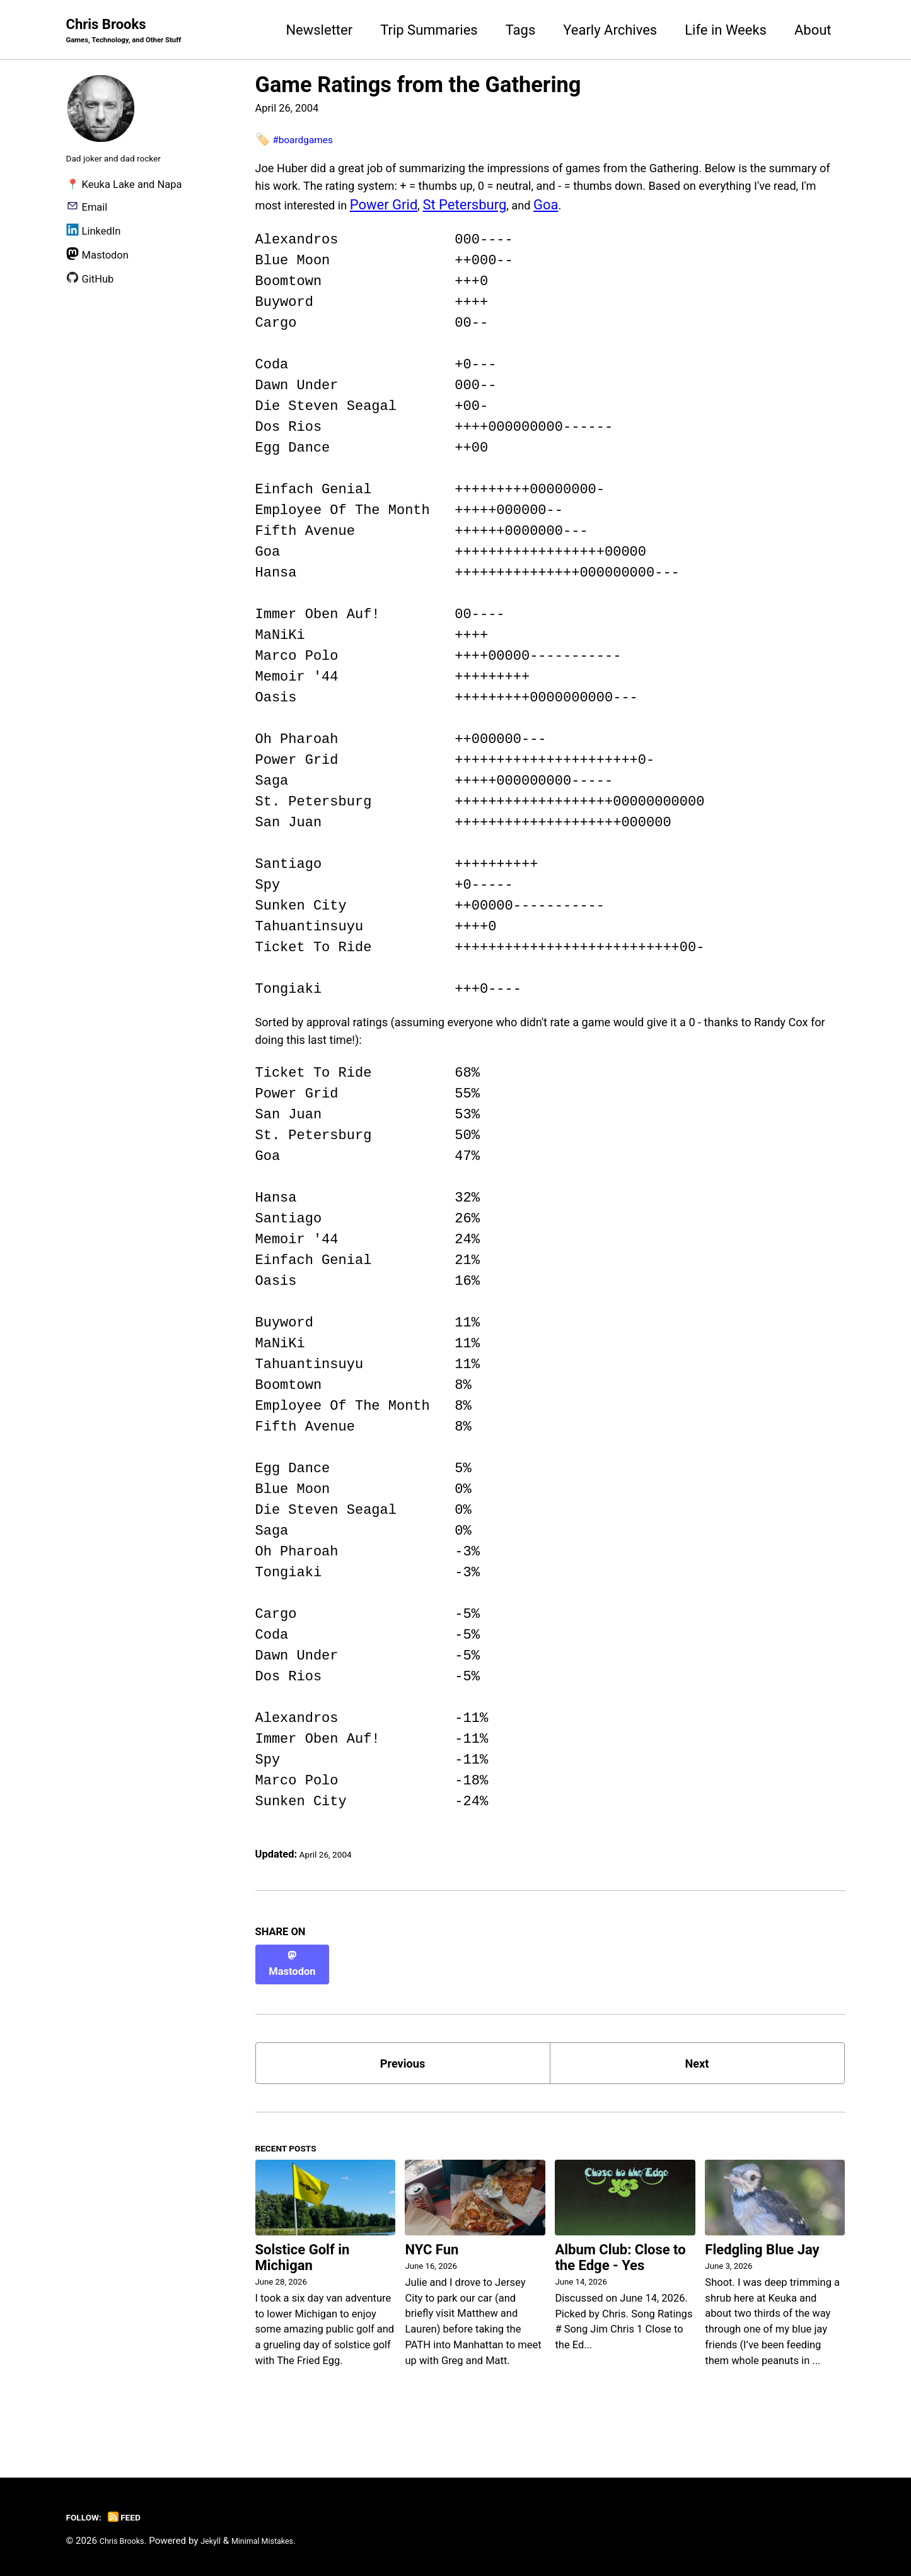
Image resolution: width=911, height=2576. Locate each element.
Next (696, 2077)
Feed (134, 2517)
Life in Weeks (726, 30)
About (813, 30)
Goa (779, 214)
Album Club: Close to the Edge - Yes (620, 2282)
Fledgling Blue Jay (762, 2275)
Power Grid (611, 214)
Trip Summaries (429, 30)
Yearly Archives (610, 30)
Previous (402, 2077)
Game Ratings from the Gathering (418, 87)
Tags (521, 30)
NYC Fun (431, 2275)
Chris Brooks (136, 32)
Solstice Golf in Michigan (302, 2282)
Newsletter (319, 30)
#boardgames (308, 141)
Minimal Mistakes (282, 2540)
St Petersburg (692, 214)
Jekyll (222, 2540)
